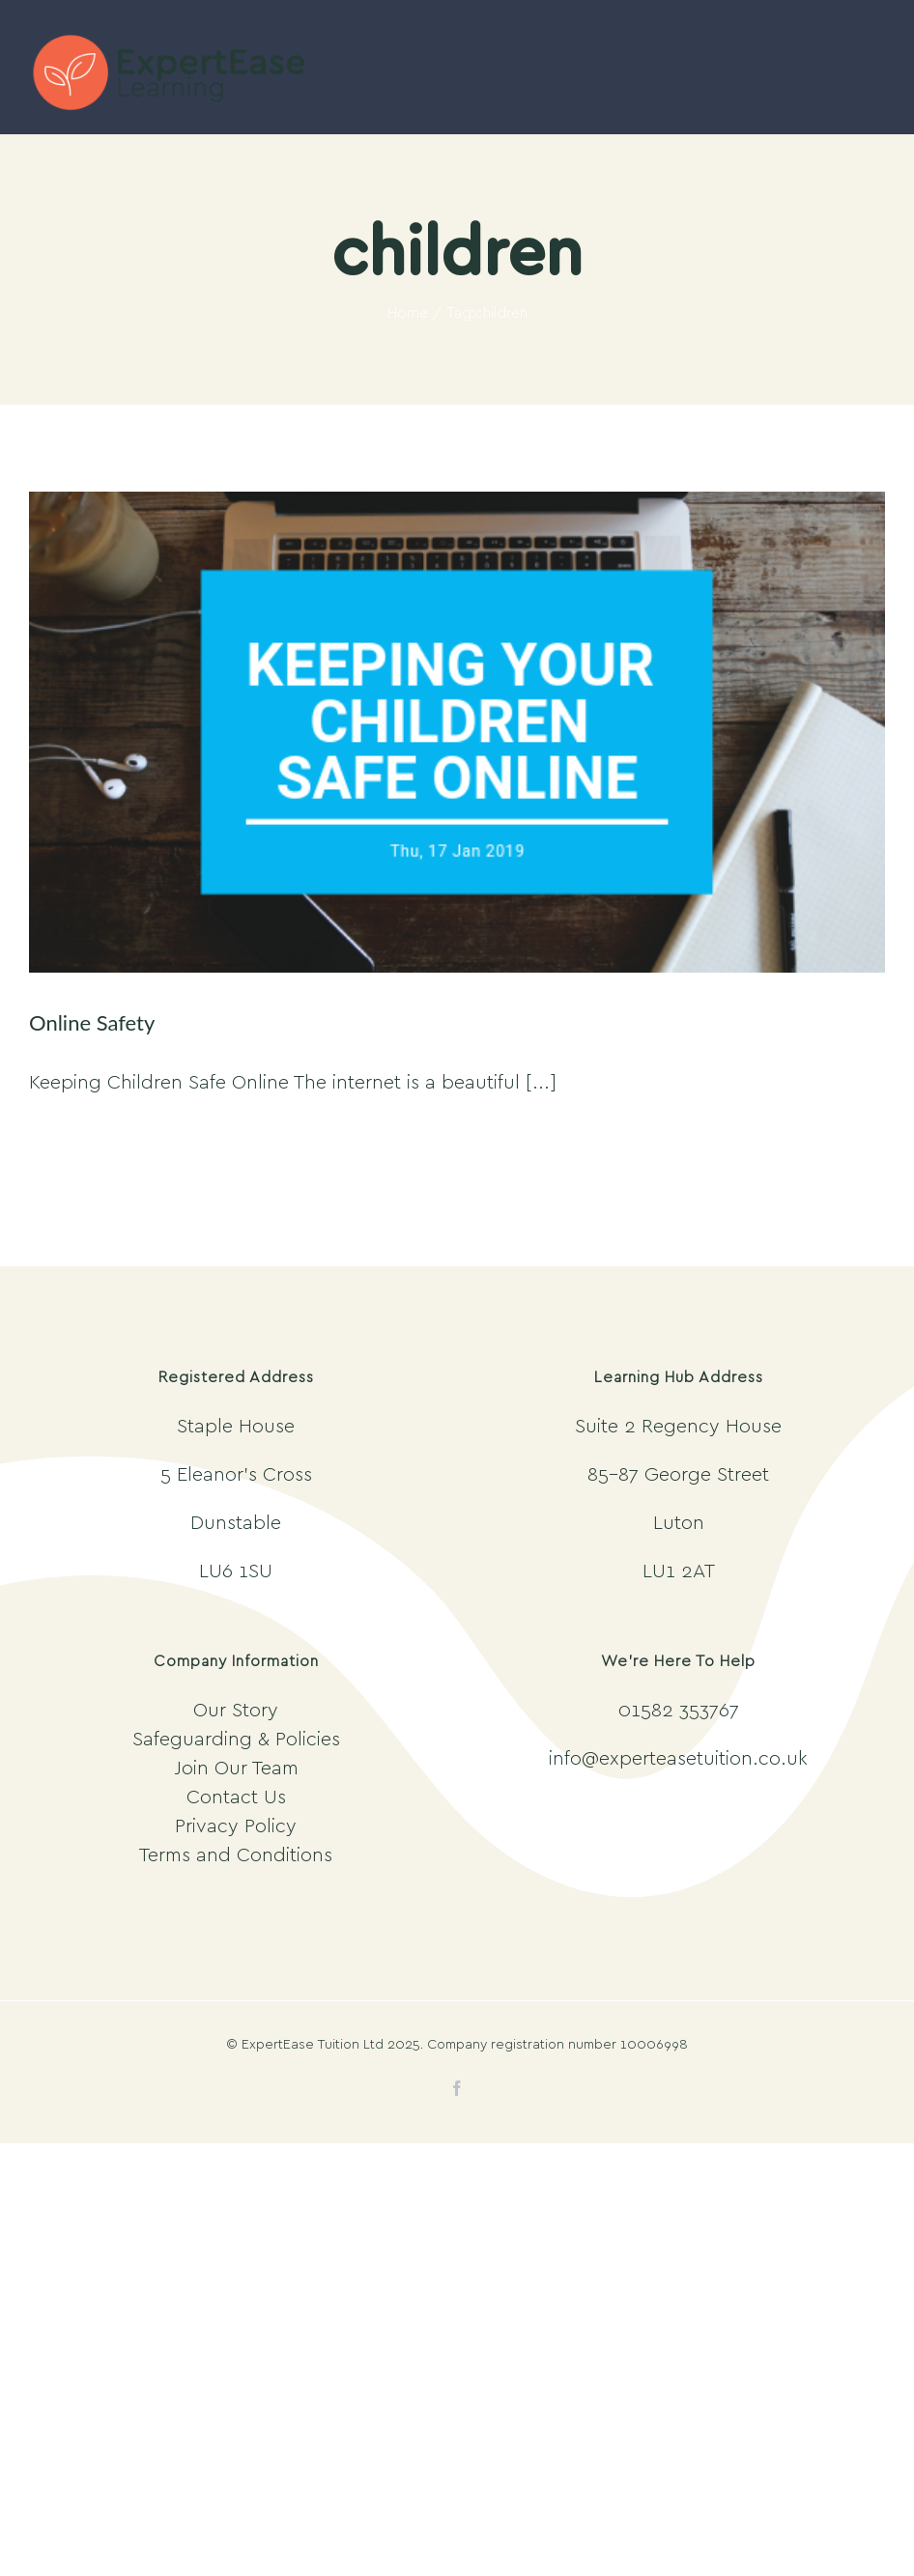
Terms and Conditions (235, 1855)
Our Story (235, 1710)
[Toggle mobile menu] (875, 56)
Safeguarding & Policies (236, 1739)
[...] (541, 1082)
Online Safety (92, 1022)
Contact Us (236, 1797)
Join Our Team (236, 1768)
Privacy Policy (236, 1826)
